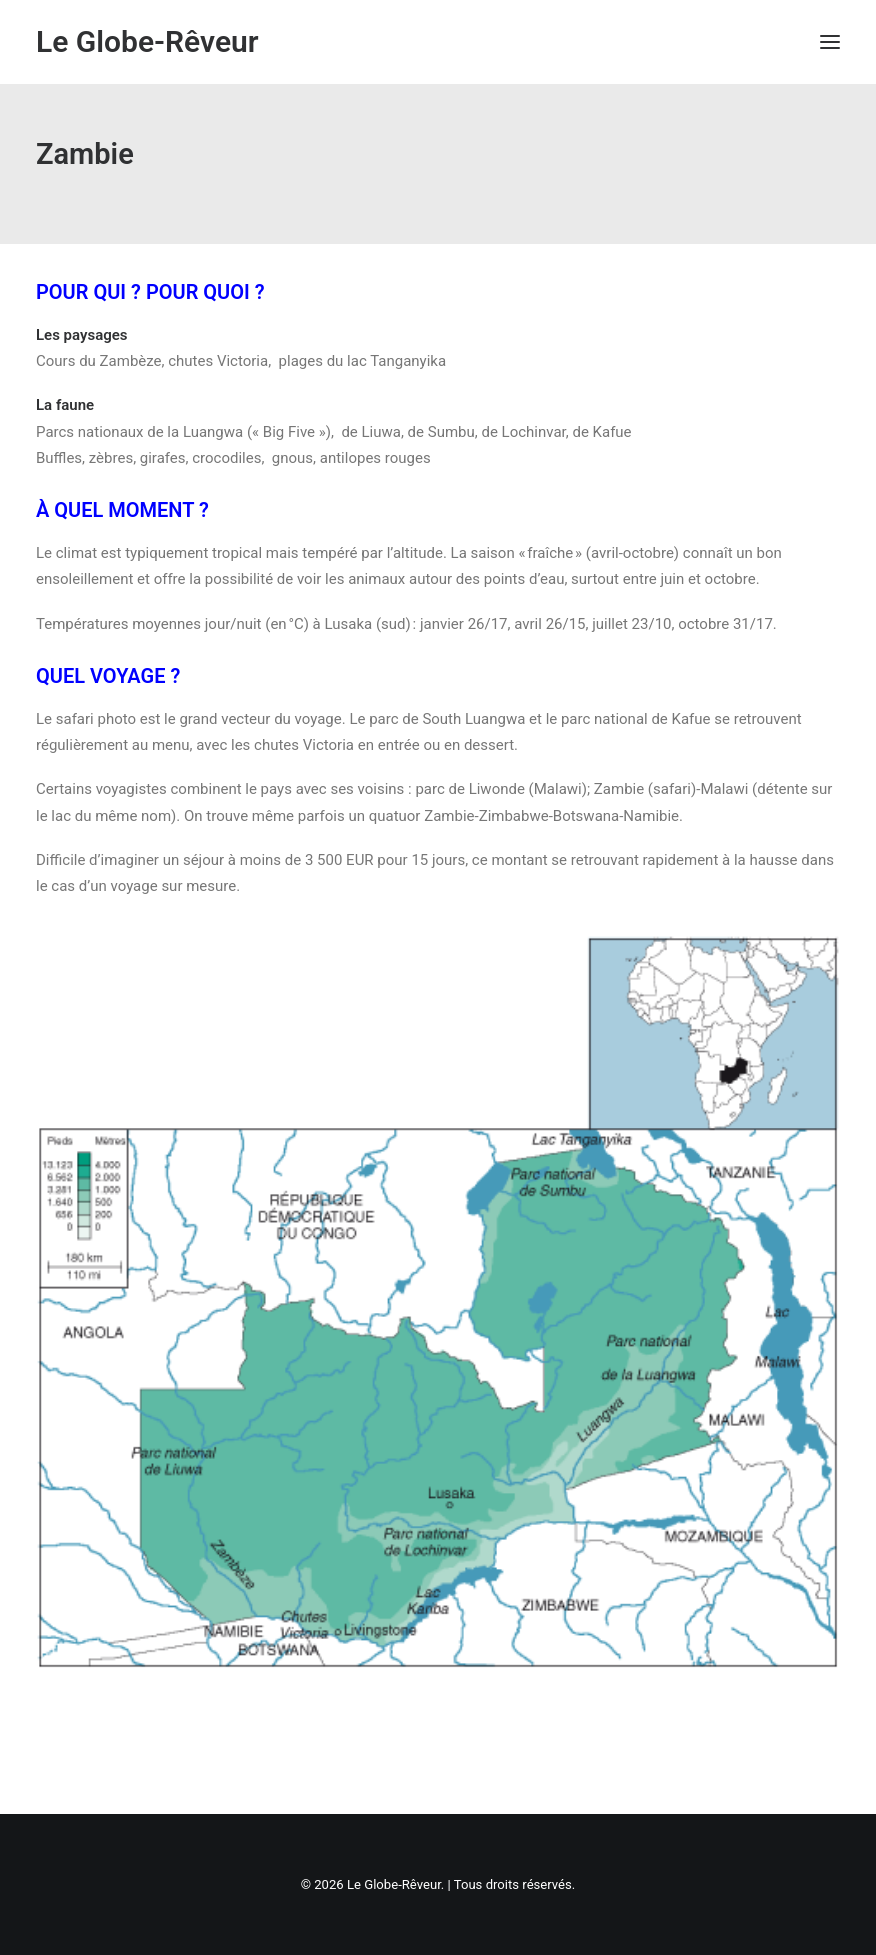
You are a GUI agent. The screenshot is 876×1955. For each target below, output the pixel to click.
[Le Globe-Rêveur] (147, 42)
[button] (830, 42)
